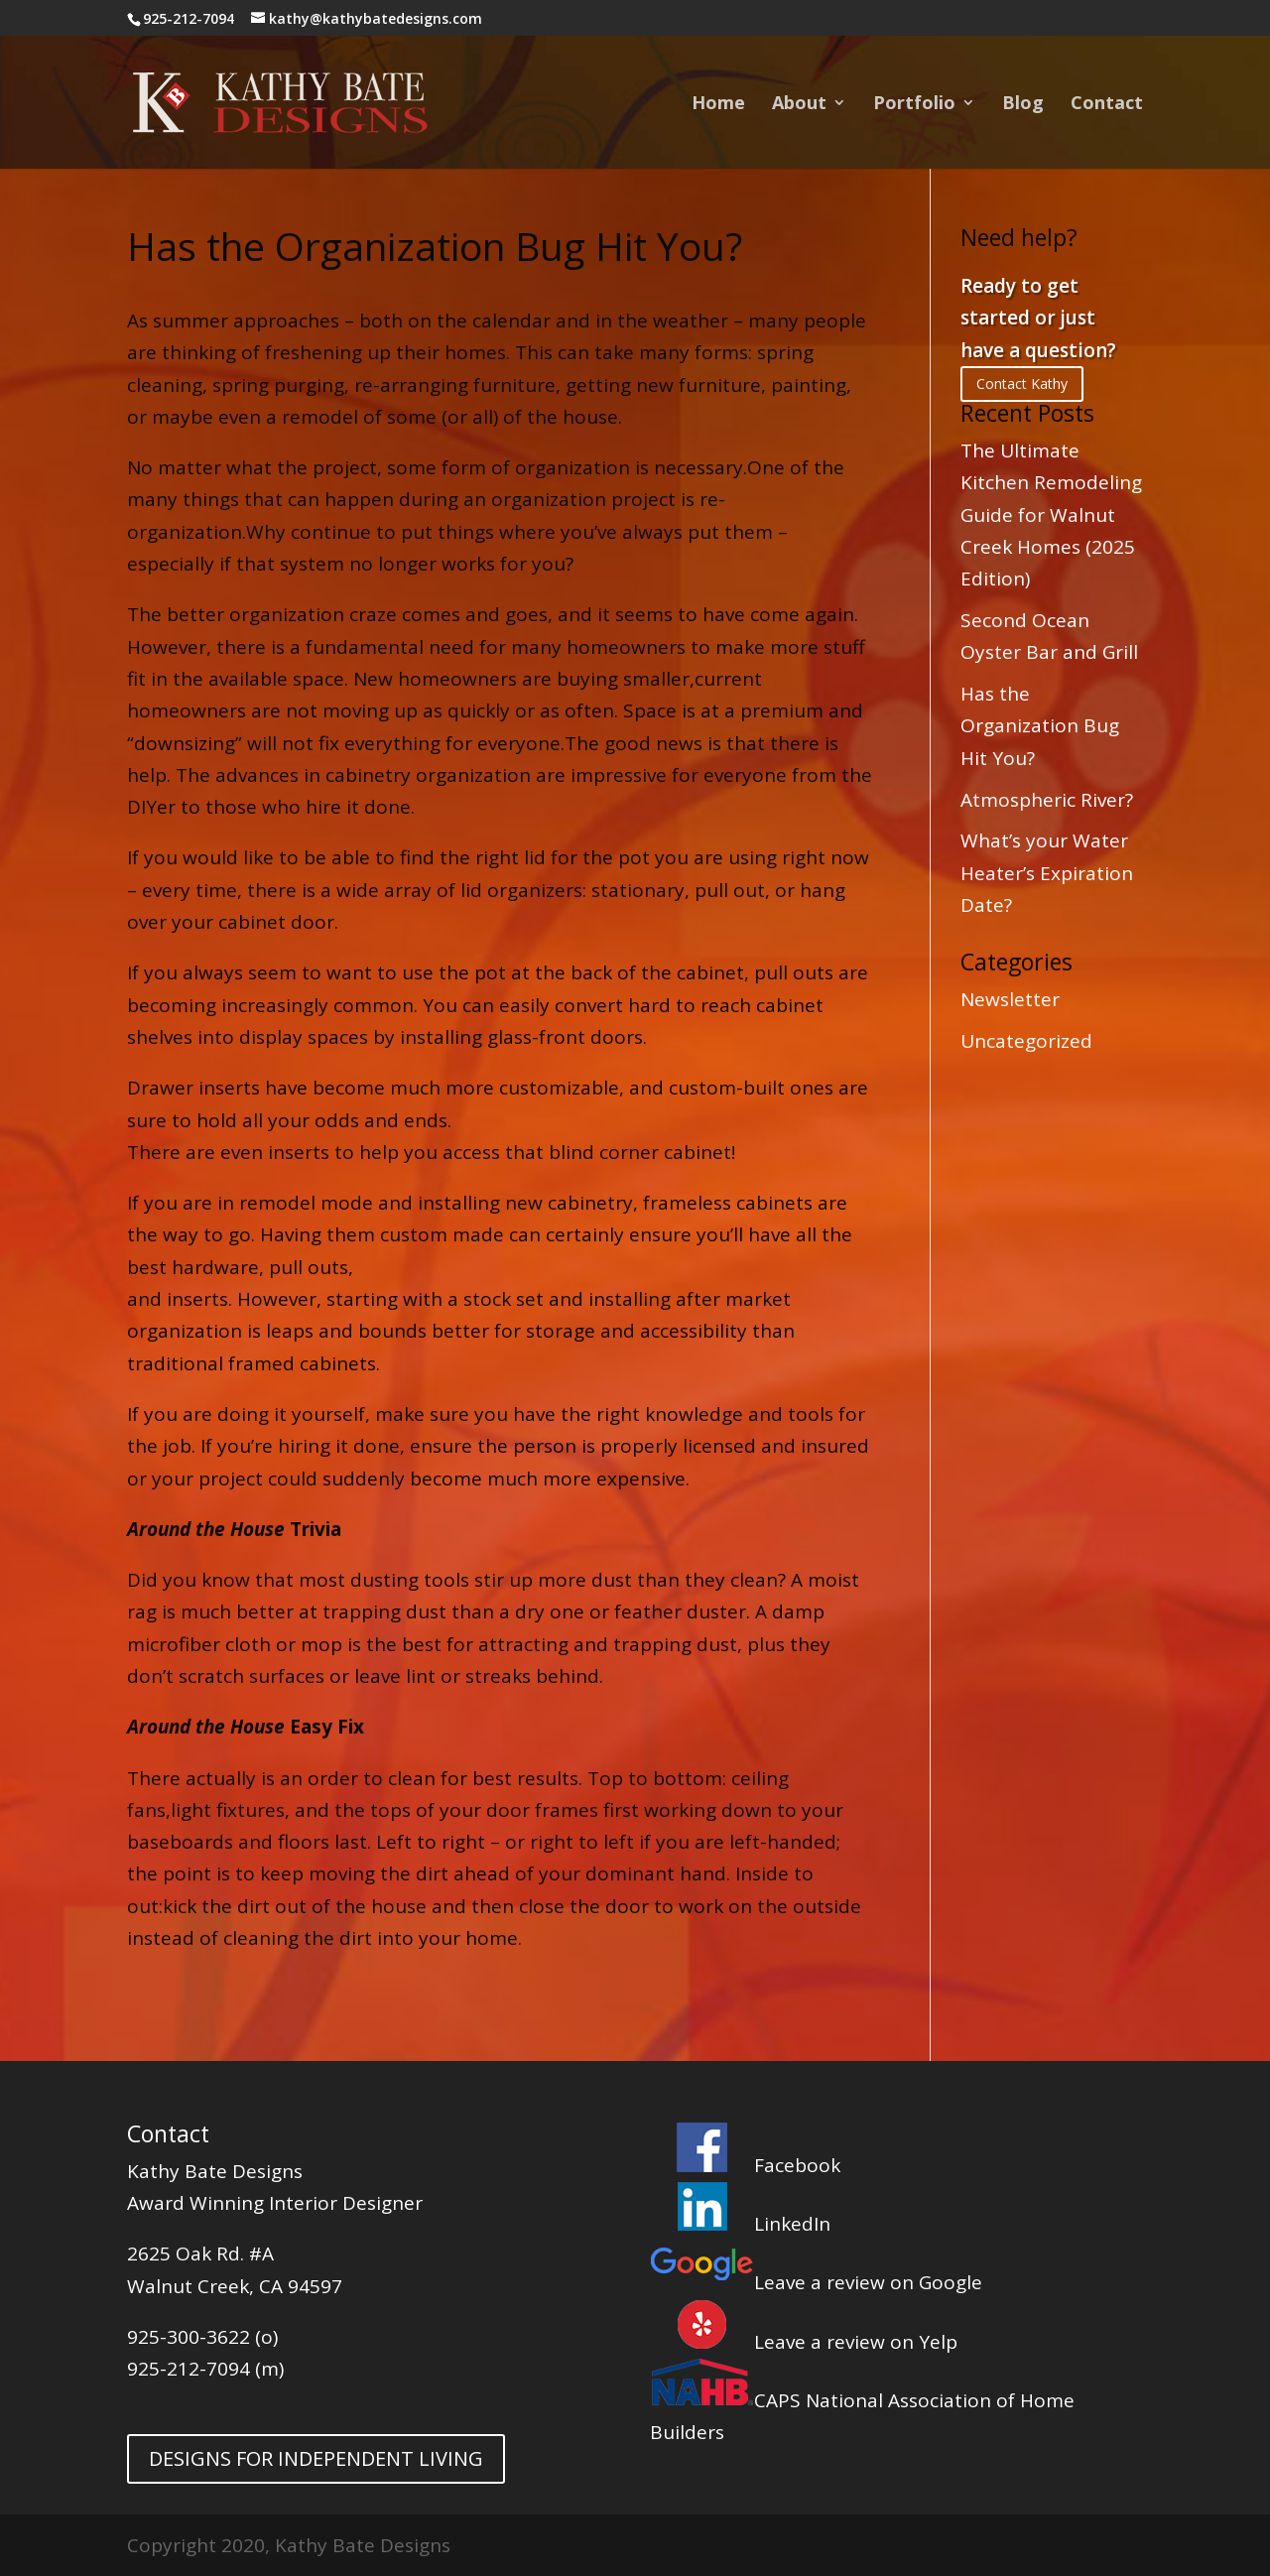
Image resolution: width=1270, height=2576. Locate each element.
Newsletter (1010, 999)
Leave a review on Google (816, 2282)
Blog (1023, 104)
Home (718, 104)
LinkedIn (740, 2224)
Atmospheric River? (1046, 800)
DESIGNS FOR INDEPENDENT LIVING (316, 2458)
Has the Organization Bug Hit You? (1039, 726)
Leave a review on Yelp (803, 2342)
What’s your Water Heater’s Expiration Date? (1046, 873)
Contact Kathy (1022, 383)
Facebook (745, 2165)
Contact (1107, 104)
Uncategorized (1026, 1041)
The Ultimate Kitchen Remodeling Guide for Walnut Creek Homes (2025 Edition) (1051, 514)
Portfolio (914, 104)
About (799, 104)
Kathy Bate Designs (215, 2171)
